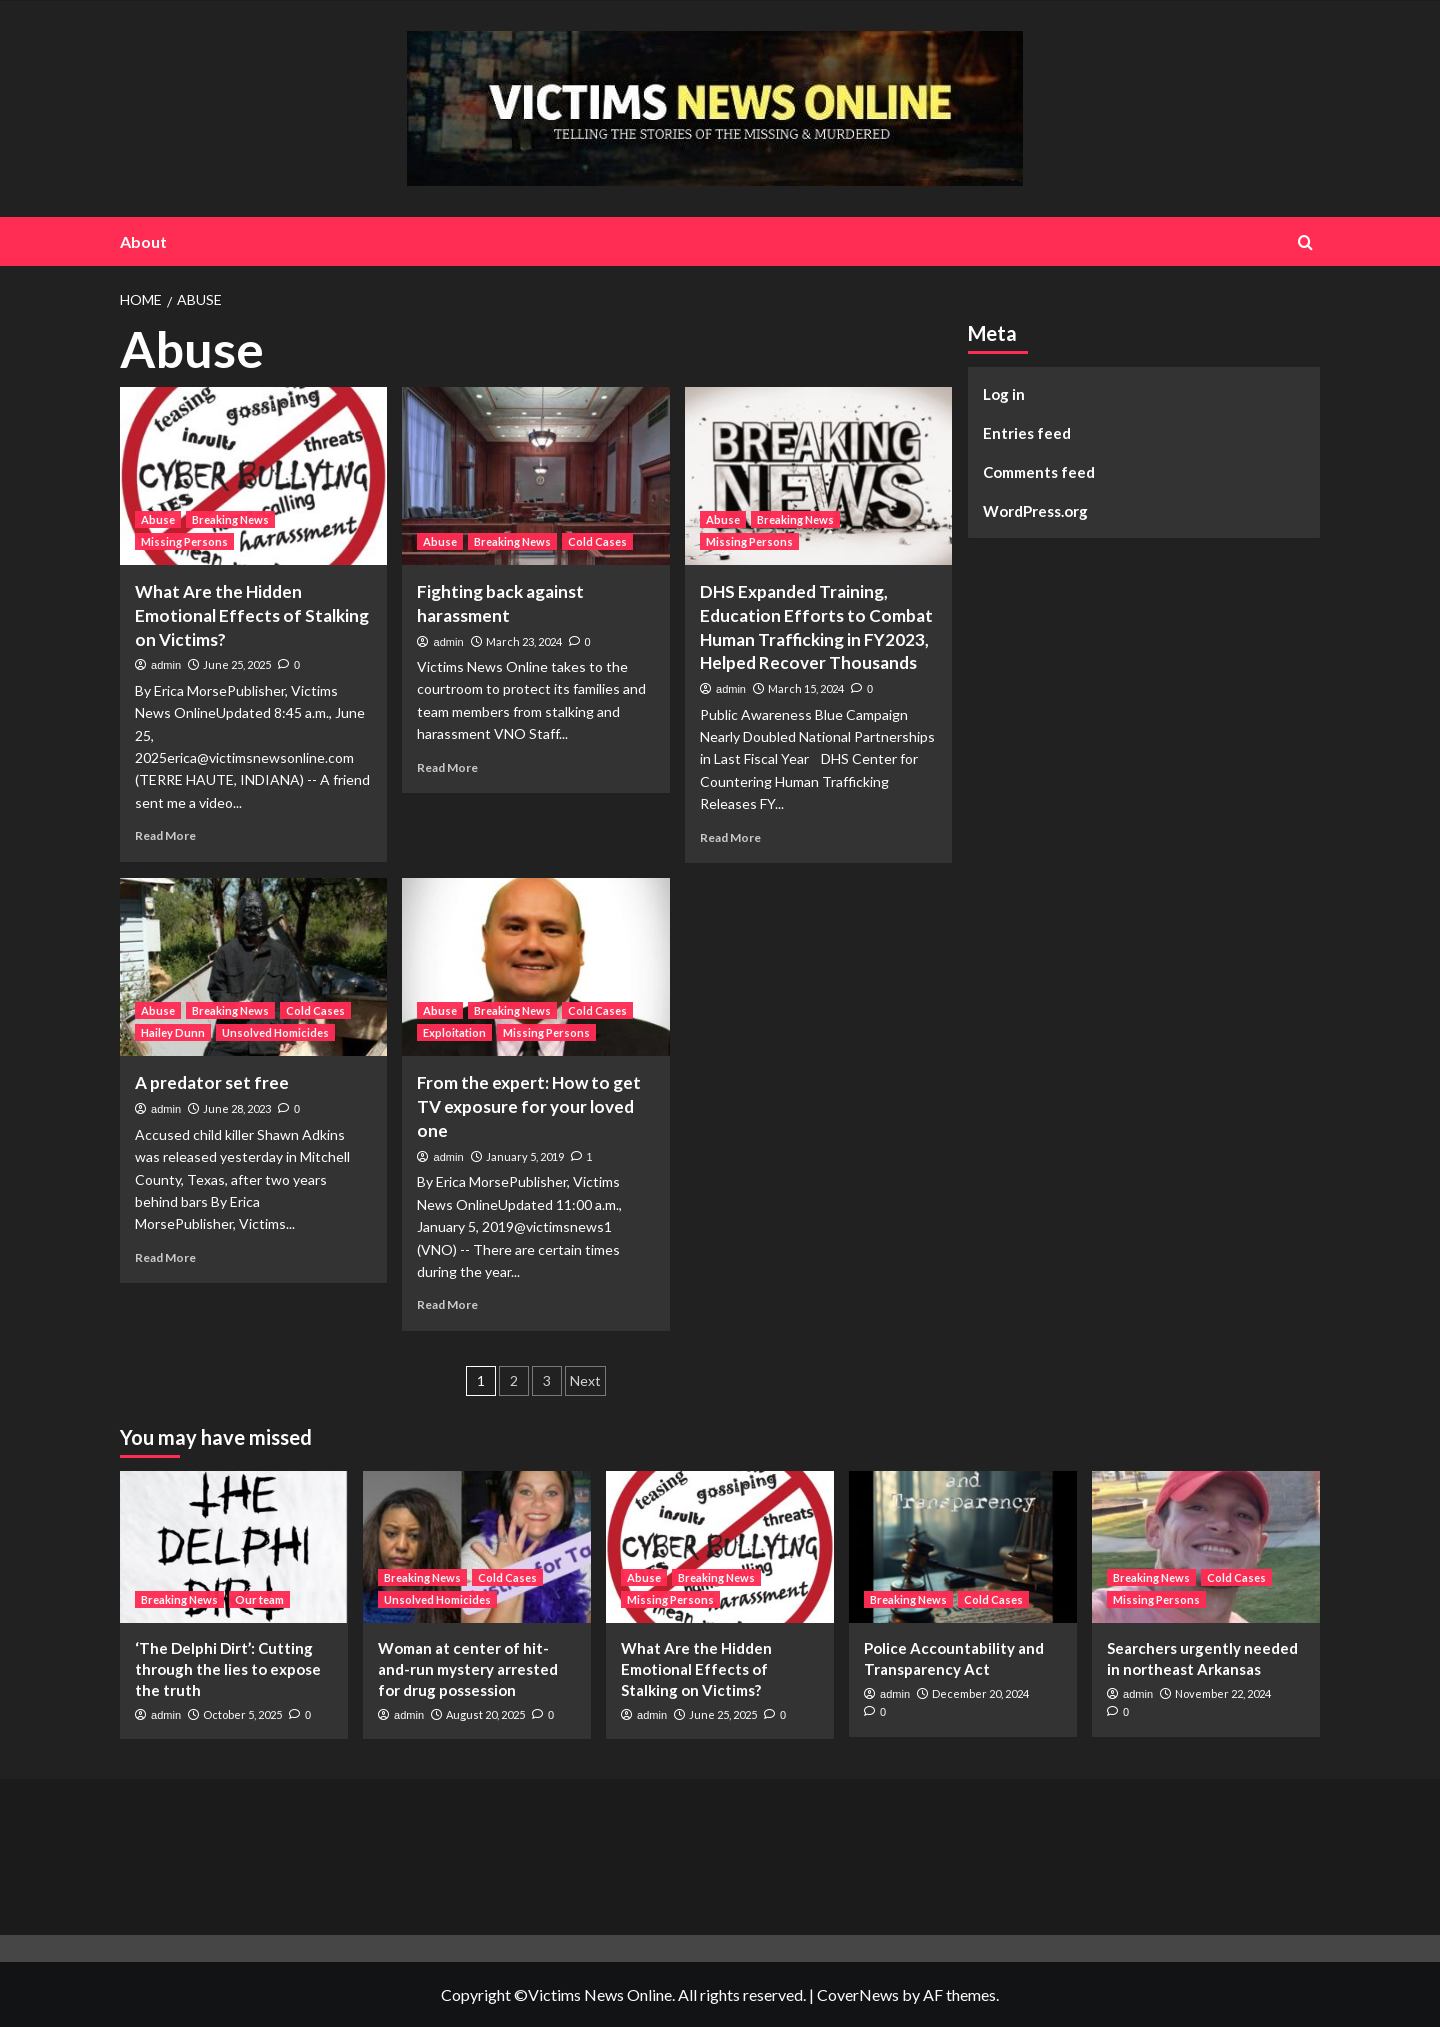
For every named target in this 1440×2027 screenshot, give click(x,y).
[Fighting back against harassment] (535, 476)
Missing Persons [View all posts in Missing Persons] (184, 541)
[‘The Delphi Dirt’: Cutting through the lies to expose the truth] (234, 1547)
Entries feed (1027, 433)
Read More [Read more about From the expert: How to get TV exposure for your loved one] (447, 1304)
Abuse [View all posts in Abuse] (158, 519)
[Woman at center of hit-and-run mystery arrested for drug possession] (477, 1547)
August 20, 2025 (485, 1714)
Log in (1004, 394)
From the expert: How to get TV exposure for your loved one (529, 1106)
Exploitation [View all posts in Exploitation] (454, 1032)
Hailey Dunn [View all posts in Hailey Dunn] (173, 1032)
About (143, 241)
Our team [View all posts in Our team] (259, 1599)
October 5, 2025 (242, 1714)
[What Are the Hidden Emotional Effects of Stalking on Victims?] (253, 476)
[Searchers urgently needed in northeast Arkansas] (1206, 1547)
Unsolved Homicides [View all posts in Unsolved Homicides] (275, 1032)
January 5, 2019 (525, 1156)
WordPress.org (1035, 511)
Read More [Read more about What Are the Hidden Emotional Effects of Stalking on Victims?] (165, 835)
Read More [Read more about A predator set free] (165, 1257)
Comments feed (1039, 472)
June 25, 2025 (237, 664)
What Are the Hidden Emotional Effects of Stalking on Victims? (252, 615)
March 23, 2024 (524, 641)
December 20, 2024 (980, 1693)
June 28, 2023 (237, 1108)
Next (585, 1380)
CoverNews (858, 1994)
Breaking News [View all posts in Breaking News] (230, 519)
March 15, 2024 (806, 688)
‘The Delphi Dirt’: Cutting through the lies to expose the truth (228, 1669)
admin (166, 665)
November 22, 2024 (1223, 1693)
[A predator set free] (253, 967)
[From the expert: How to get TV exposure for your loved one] (535, 967)
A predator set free (212, 1082)
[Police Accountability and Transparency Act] (963, 1547)
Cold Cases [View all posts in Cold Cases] (597, 541)
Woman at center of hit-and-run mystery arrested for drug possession (468, 1669)
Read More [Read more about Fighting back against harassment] (447, 767)
